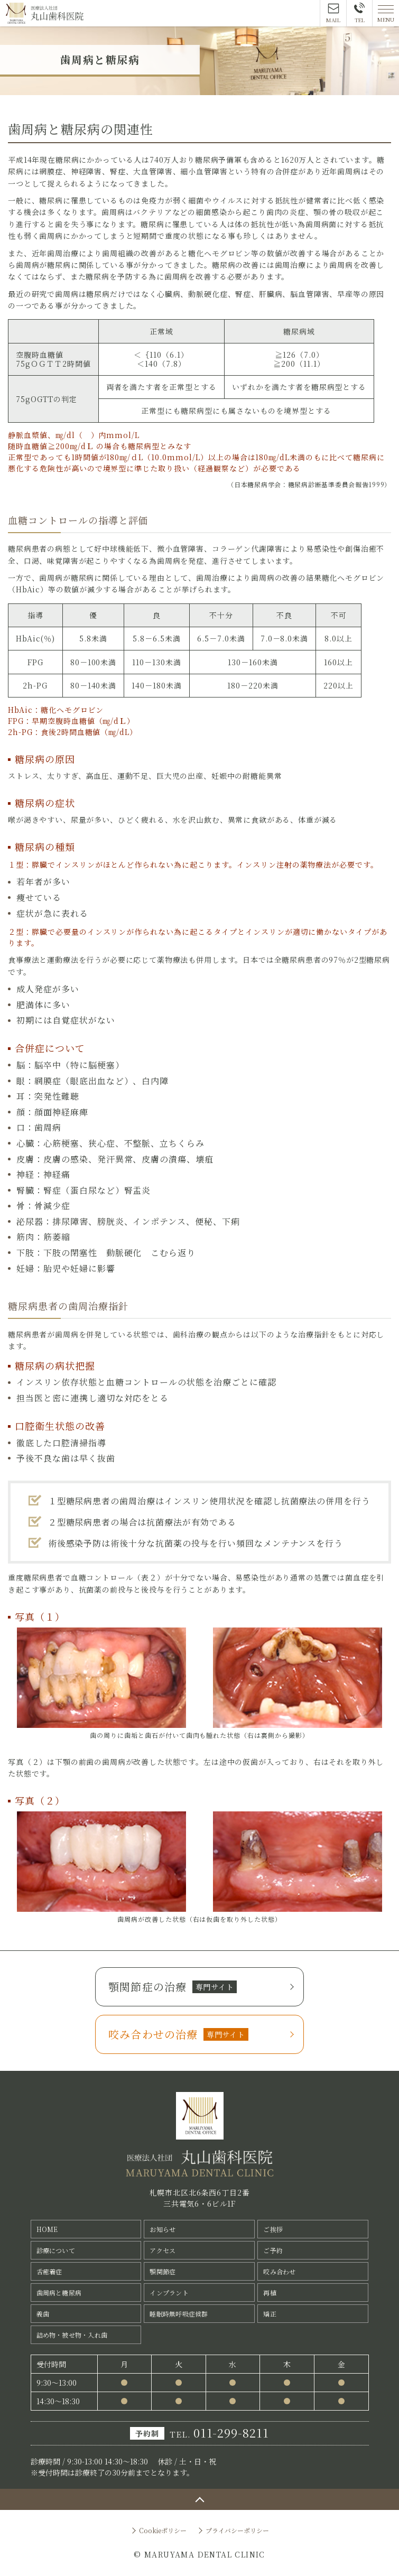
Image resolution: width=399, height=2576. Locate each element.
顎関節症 (162, 2271)
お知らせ (162, 2229)
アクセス (162, 2250)
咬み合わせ (279, 2271)
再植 (269, 2292)
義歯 (42, 2313)
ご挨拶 (273, 2229)
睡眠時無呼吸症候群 (179, 2313)
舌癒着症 (49, 2271)
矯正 (269, 2313)
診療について (55, 2250)
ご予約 (273, 2250)
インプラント (169, 2292)
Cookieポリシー (163, 2530)
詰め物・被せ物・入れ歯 (72, 2334)
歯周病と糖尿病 (59, 2292)
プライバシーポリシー (237, 2530)
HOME (47, 2229)
